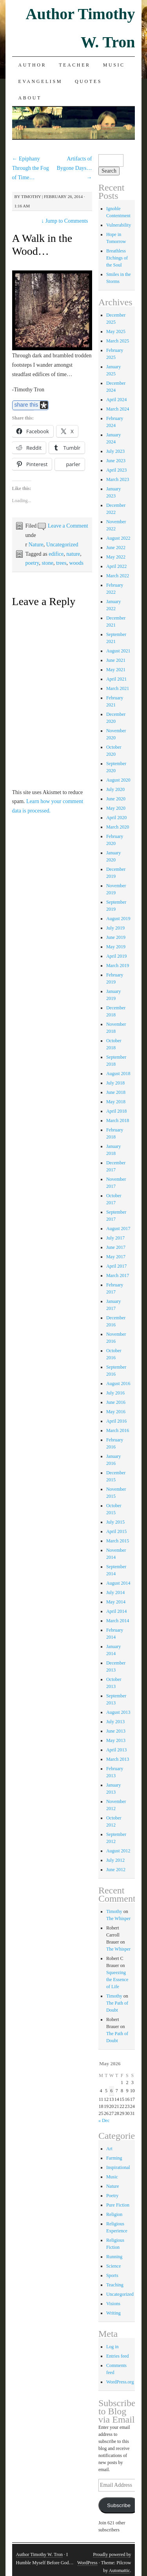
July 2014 (115, 1592)
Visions (113, 2303)
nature (73, 554)
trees (61, 563)
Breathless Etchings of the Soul (117, 258)
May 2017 (115, 1256)
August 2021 (118, 651)
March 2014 (117, 1620)
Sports (112, 2275)
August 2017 (118, 1228)
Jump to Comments (64, 221)
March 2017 (117, 1275)
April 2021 (116, 679)
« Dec (103, 2120)
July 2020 (115, 789)
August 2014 (118, 1583)
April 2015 (116, 1531)
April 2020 (116, 817)
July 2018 (115, 1083)
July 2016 (115, 1393)
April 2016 (116, 1421)
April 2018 (116, 1111)
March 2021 (117, 688)
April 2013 (116, 1750)
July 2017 (115, 1238)
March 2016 (117, 1430)
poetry (32, 563)
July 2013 (115, 1721)
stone (47, 563)
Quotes (88, 81)
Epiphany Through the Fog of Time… (30, 168)
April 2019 (116, 956)
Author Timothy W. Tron (39, 2554)
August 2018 (118, 1073)
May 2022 (115, 557)
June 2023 (115, 460)
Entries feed (117, 2356)
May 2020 (115, 808)
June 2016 (115, 1402)
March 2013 (117, 1759)
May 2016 (115, 1411)
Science (113, 2266)
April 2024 (116, 399)
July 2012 (115, 1860)
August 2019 (118, 918)
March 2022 (117, 575)
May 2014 (115, 1602)
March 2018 (117, 1120)
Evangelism (40, 81)
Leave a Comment (68, 526)
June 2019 (115, 937)
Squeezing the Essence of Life (117, 1979)
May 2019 (115, 946)
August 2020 (118, 780)
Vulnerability (118, 225)
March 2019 (117, 965)
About (30, 98)
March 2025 (117, 341)
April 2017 (116, 1266)
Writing (113, 2313)
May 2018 (115, 1101)
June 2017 (115, 1247)
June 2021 (115, 660)
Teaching (114, 2285)
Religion (114, 2214)
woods (76, 563)
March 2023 (117, 479)
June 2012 (115, 1869)
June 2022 (115, 547)
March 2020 (117, 827)
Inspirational (118, 2167)
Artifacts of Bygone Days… (74, 168)
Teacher (75, 65)
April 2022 (116, 566)
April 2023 (116, 470)
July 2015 (115, 1522)
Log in (112, 2346)
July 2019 (115, 928)
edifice (56, 554)
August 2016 (118, 1383)
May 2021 (115, 669)
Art (109, 2148)
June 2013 (115, 1731)
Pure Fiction (117, 2205)
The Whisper (118, 1918)
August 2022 (118, 538)
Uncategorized (62, 545)
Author (32, 65)
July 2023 (115, 451)
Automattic (119, 2570)
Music (114, 65)
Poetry (112, 2195)
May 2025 (115, 331)
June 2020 (115, 799)
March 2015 (117, 1541)
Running (114, 2256)
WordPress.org (120, 2382)
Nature (36, 545)
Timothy (31, 196)
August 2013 (118, 1712)
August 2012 (118, 1851)
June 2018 (115, 1092)
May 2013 (115, 1740)
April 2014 (116, 1611)
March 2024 (117, 409)
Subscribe (119, 2505)
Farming (114, 2158)
